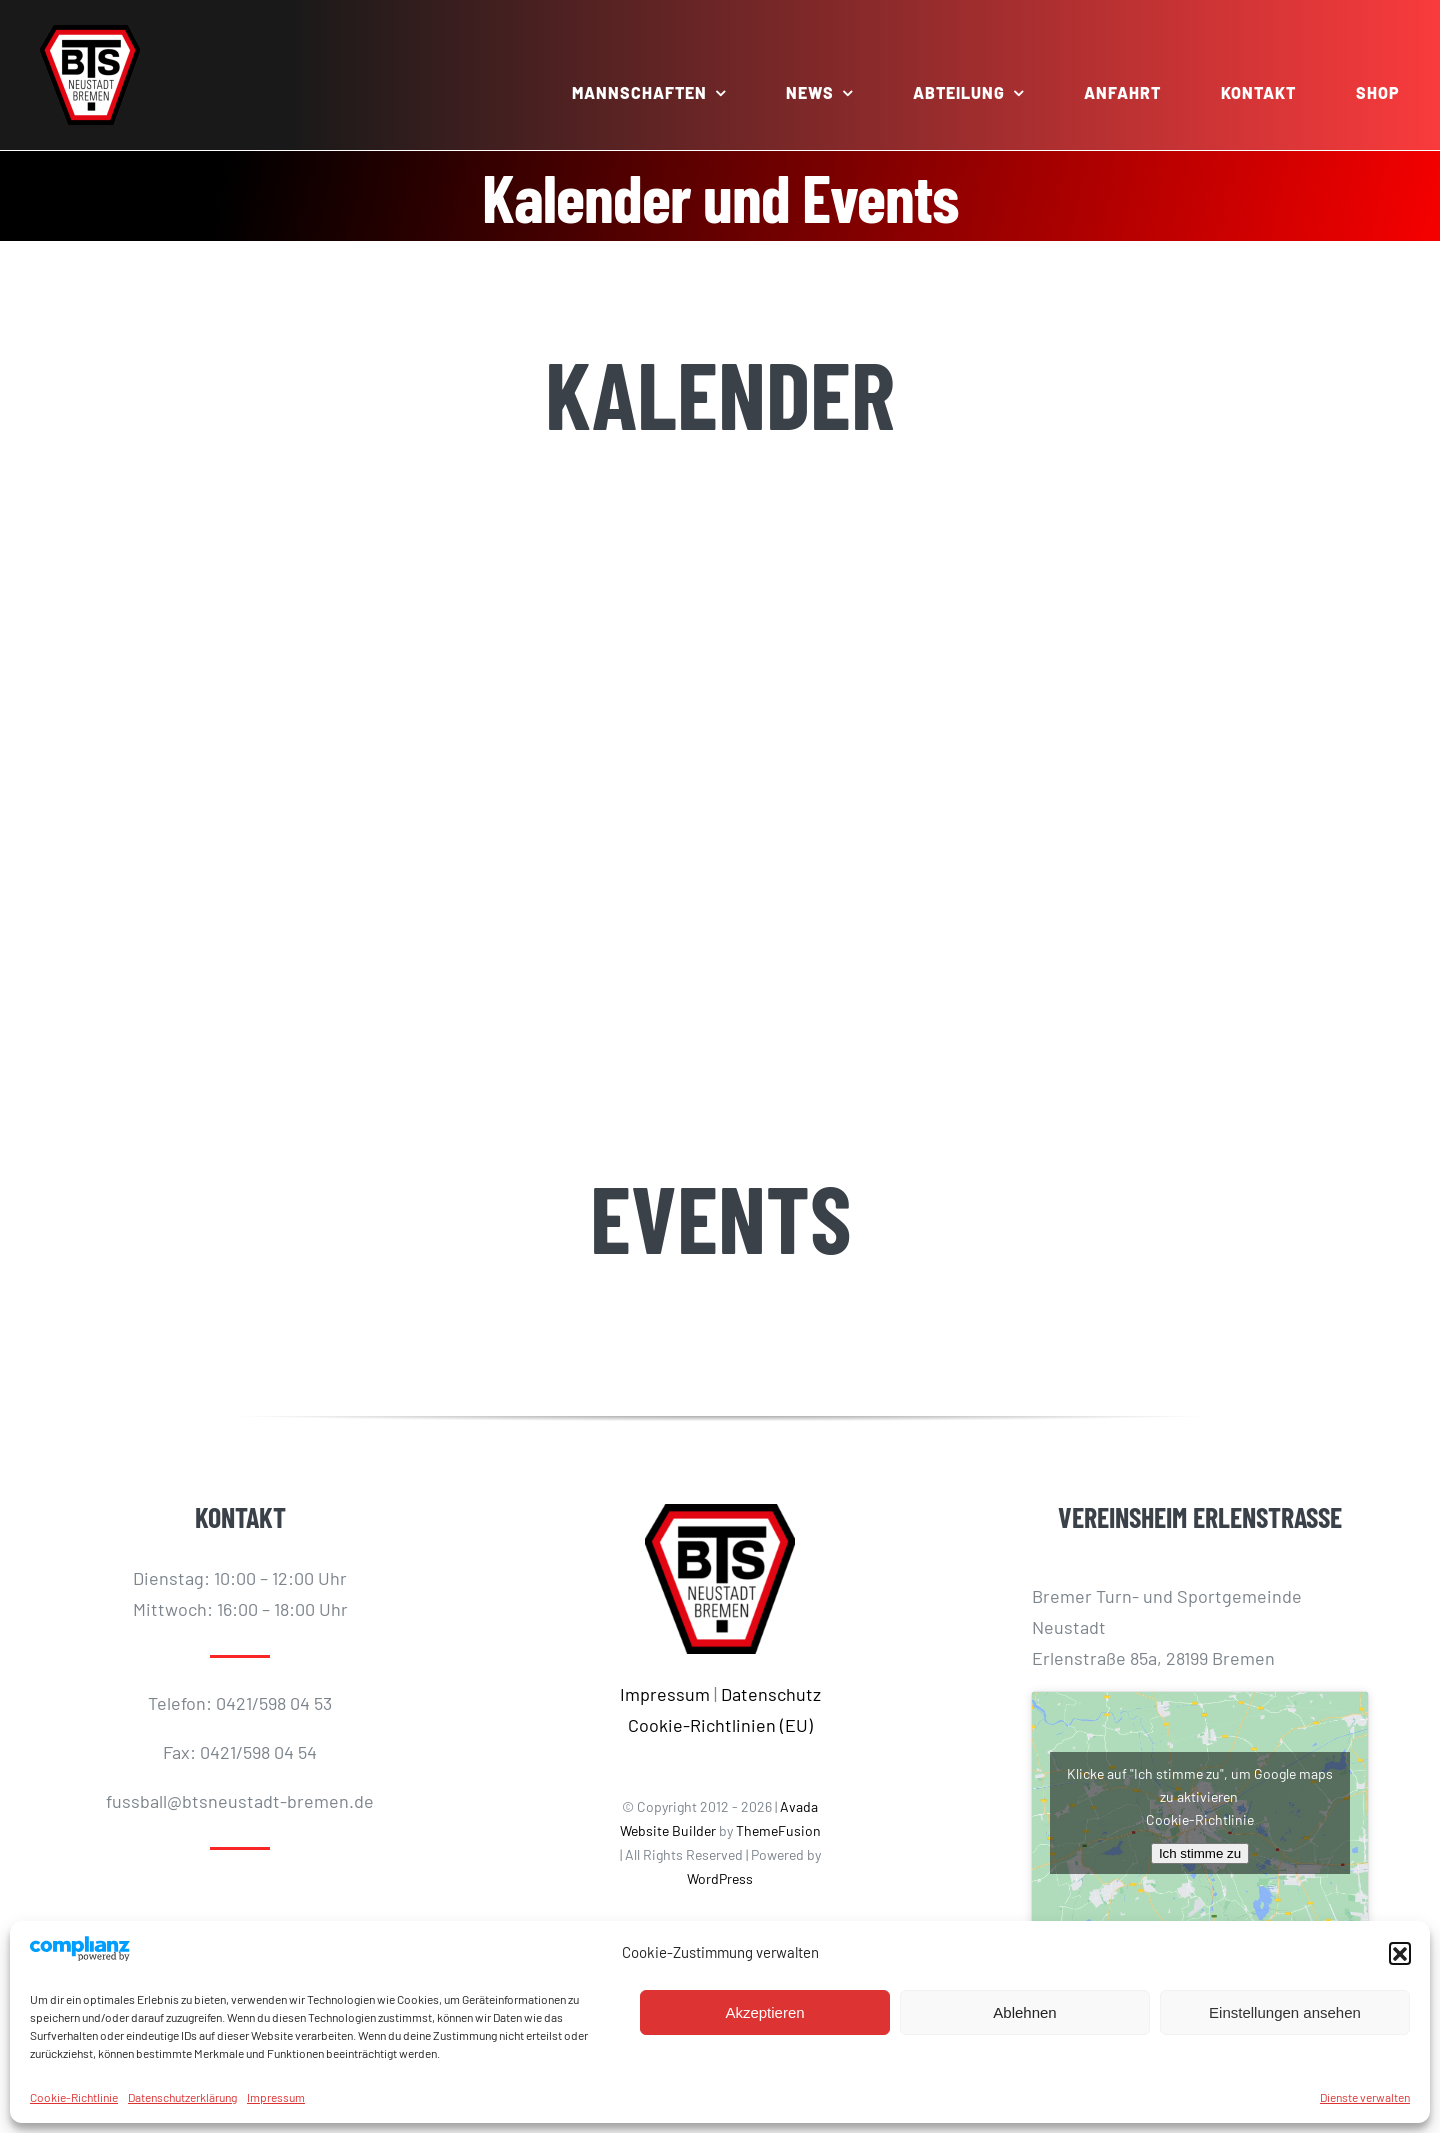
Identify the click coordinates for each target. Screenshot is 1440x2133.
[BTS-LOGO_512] (90, 34)
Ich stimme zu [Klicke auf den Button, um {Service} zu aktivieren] (1200, 1853)
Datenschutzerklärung (182, 2097)
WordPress (720, 1878)
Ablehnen (1024, 2012)
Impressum (276, 2097)
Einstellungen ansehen (1285, 2012)
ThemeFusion (778, 1830)
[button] (1400, 1953)
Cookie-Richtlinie (74, 2097)
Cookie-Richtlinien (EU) (720, 1725)
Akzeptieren (764, 2012)
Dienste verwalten (1365, 2097)
